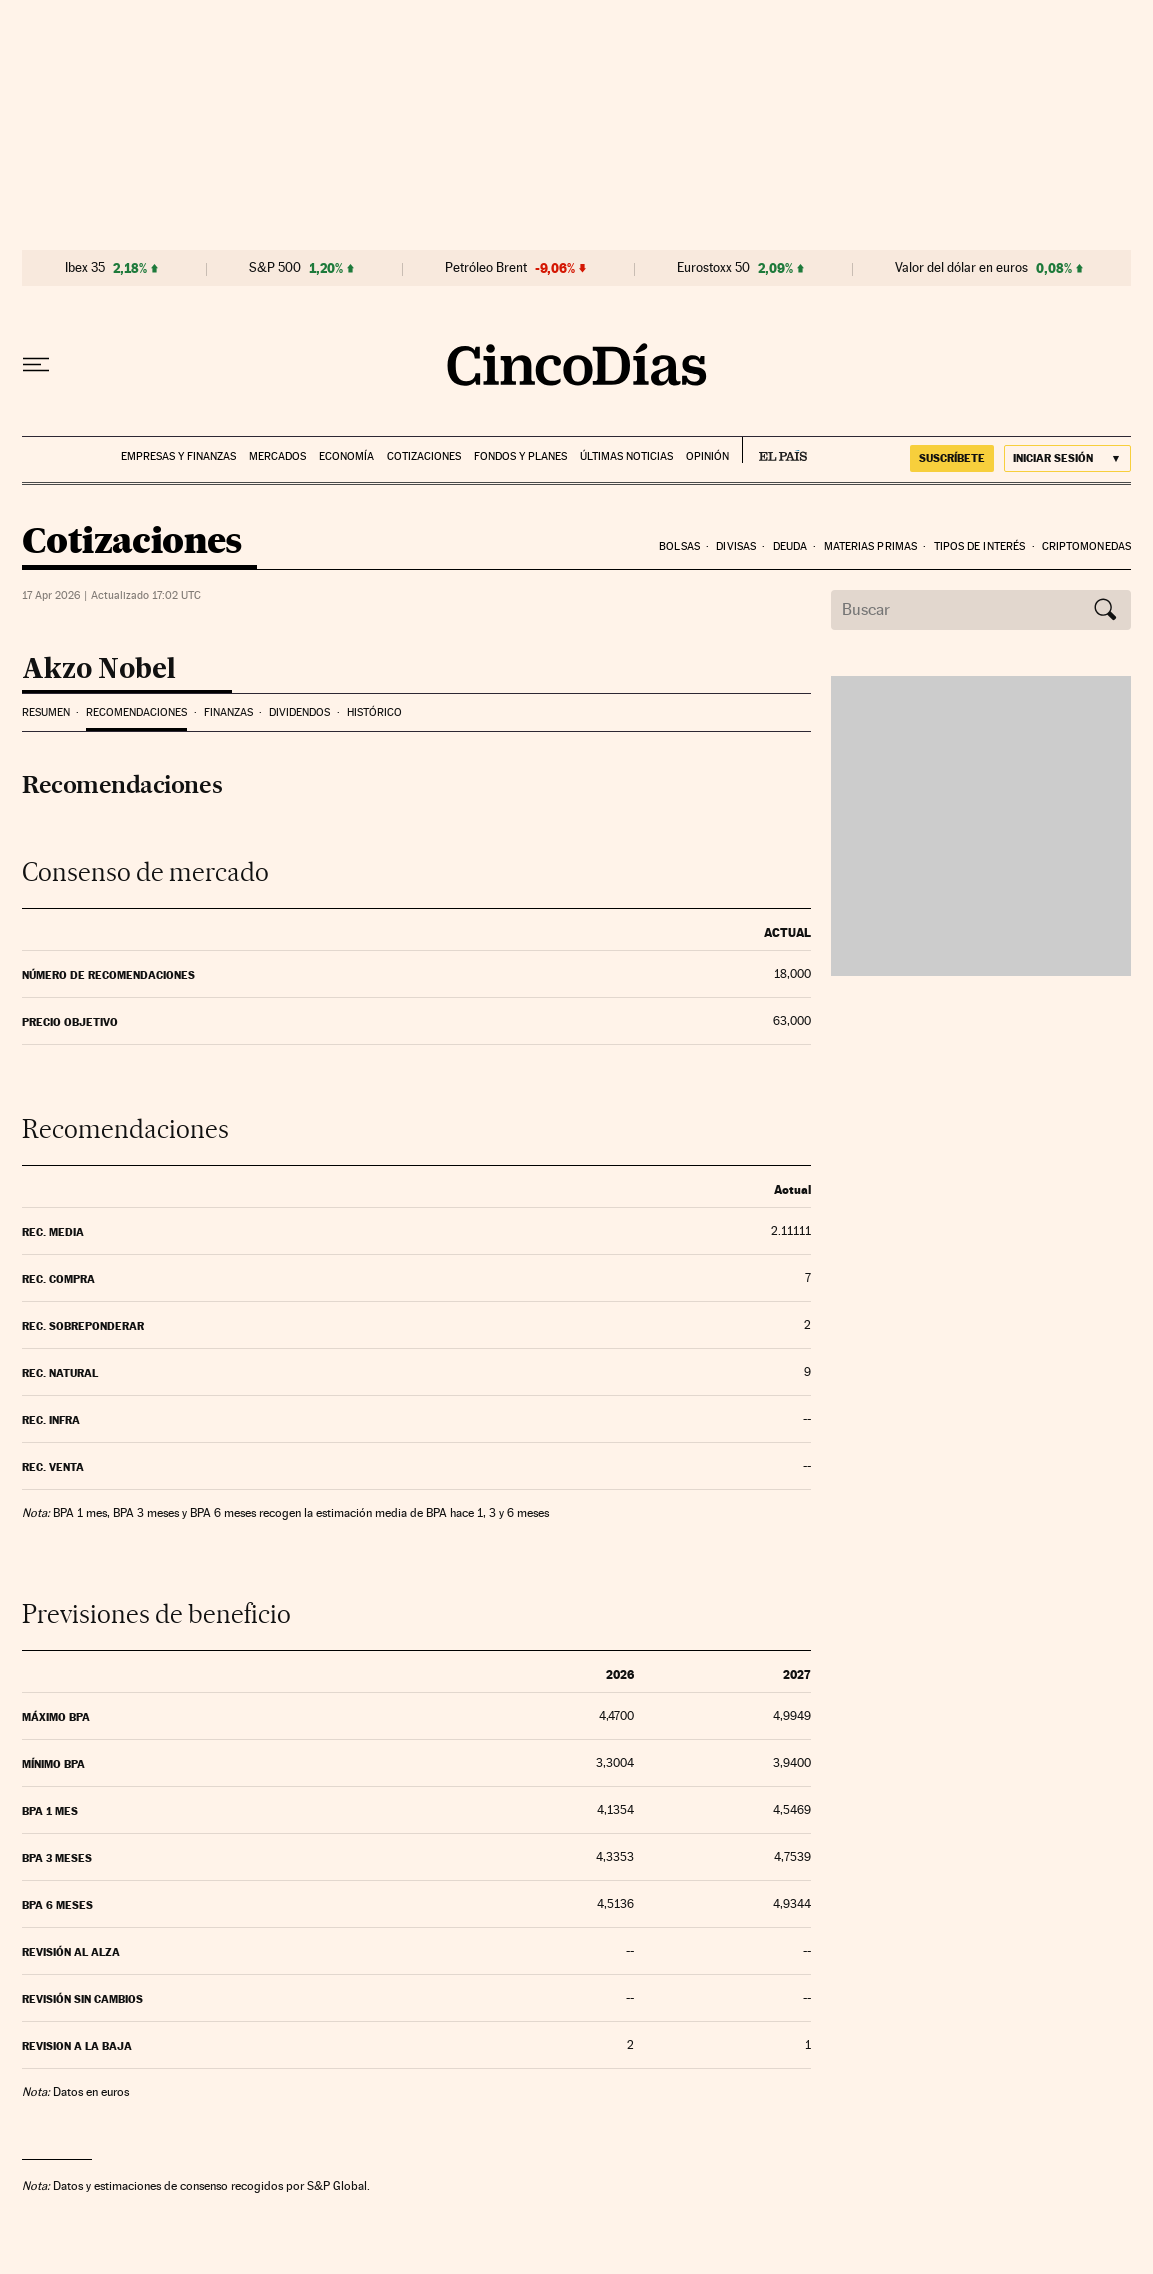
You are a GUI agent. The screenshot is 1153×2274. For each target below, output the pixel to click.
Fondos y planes (520, 456)
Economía (346, 456)
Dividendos (299, 712)
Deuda (790, 546)
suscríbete (952, 458)
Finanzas (228, 712)
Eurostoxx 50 (713, 268)
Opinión (707, 456)
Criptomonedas (1086, 546)
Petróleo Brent (486, 268)
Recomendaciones (136, 712)
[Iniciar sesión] (1067, 458)
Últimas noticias (626, 456)
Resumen (46, 712)
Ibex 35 (85, 268)
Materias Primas (871, 546)
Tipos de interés (980, 546)
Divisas (736, 546)
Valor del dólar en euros (961, 268)
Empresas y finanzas (178, 456)
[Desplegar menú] (36, 365)
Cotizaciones (424, 456)
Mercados (277, 456)
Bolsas (679, 546)
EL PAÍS (774, 450)
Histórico (374, 712)
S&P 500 (275, 268)
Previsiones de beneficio (156, 1614)
